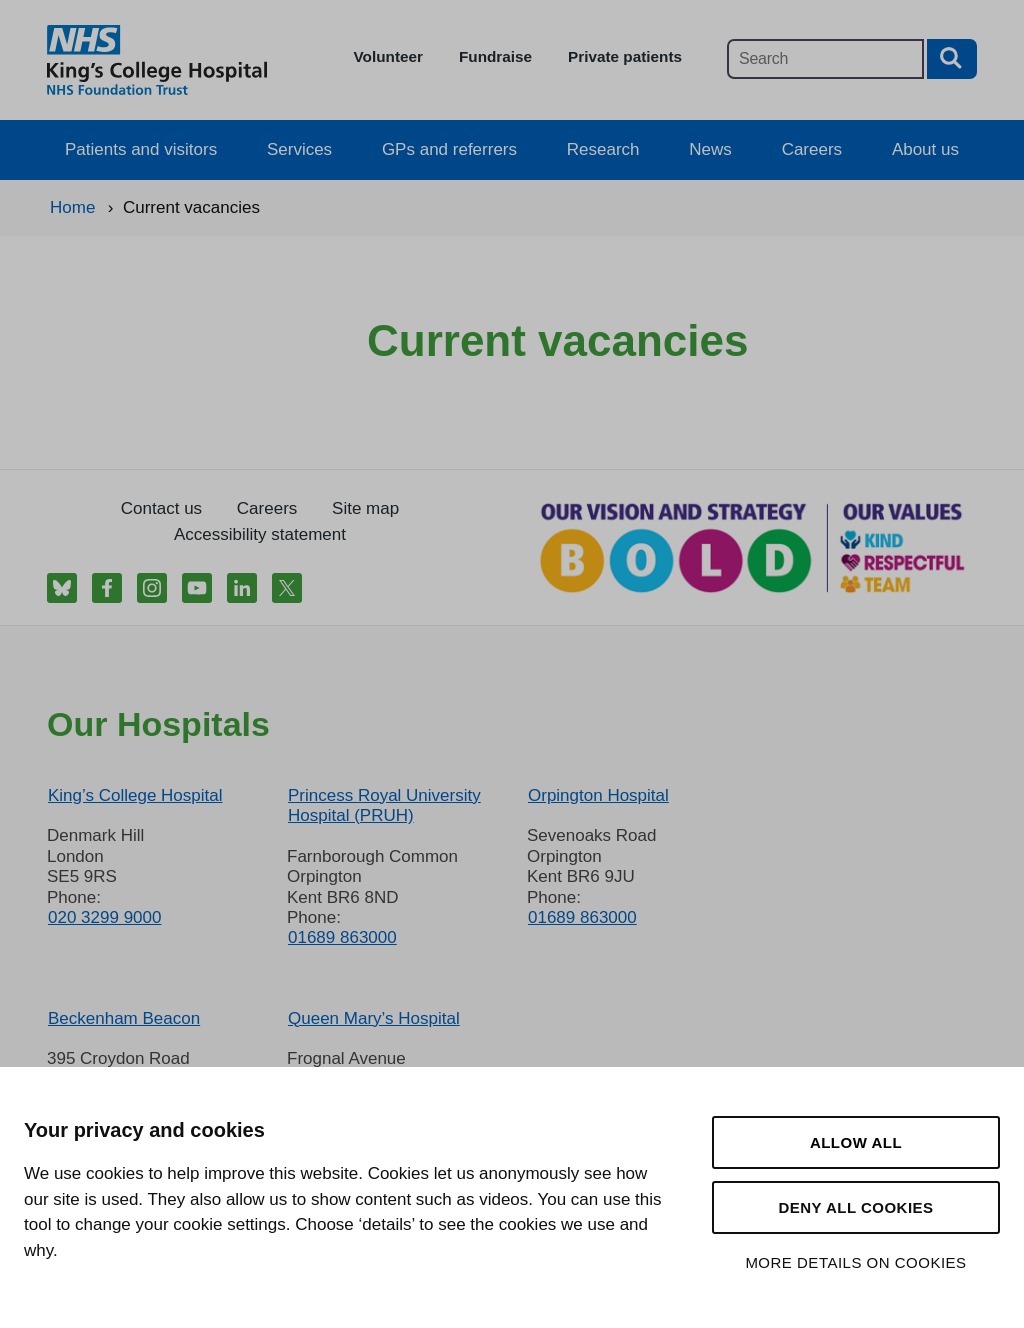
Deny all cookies (855, 1207)
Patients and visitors (141, 149)
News (710, 149)
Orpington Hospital (598, 795)
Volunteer (388, 56)
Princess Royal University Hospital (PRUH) (384, 805)
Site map (365, 508)
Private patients (625, 56)
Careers (812, 149)
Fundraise (495, 56)
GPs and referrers (449, 149)
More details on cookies (855, 1262)
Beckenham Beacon (124, 1018)
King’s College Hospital (135, 795)
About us (925, 149)
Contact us (161, 508)
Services (299, 149)
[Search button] (952, 59)
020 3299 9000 (104, 917)
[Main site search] (825, 59)
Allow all (856, 1142)
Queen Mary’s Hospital (374, 1018)
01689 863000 (342, 937)
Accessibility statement (260, 534)
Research (603, 149)
